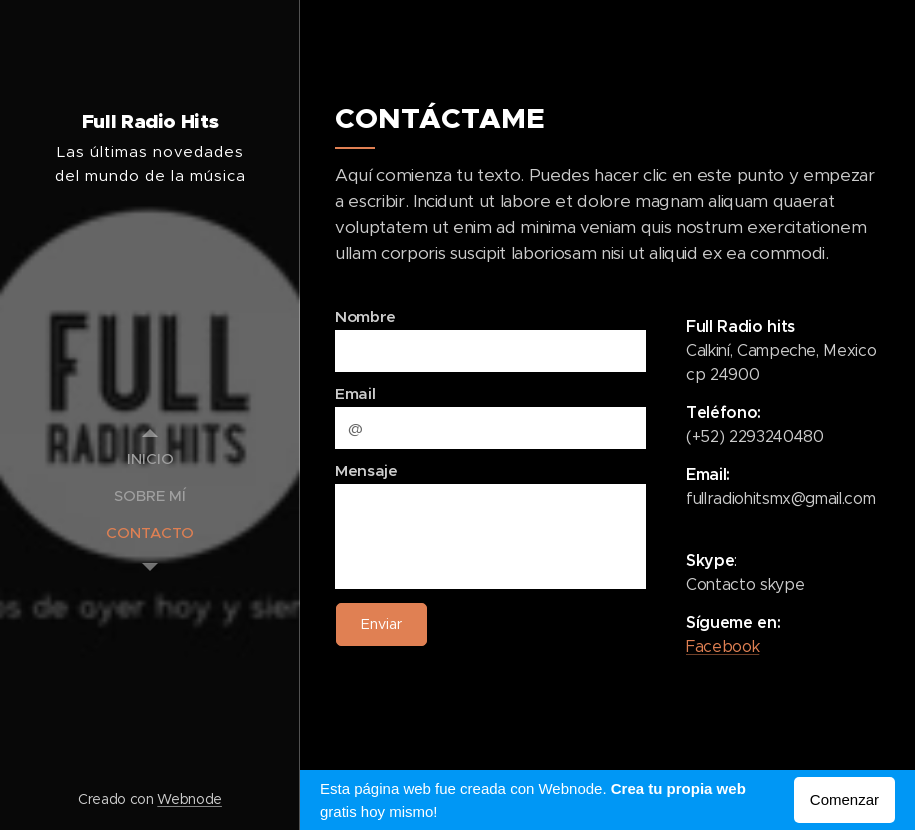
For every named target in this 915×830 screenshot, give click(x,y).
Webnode (189, 799)
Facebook (722, 646)
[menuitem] (150, 458)
